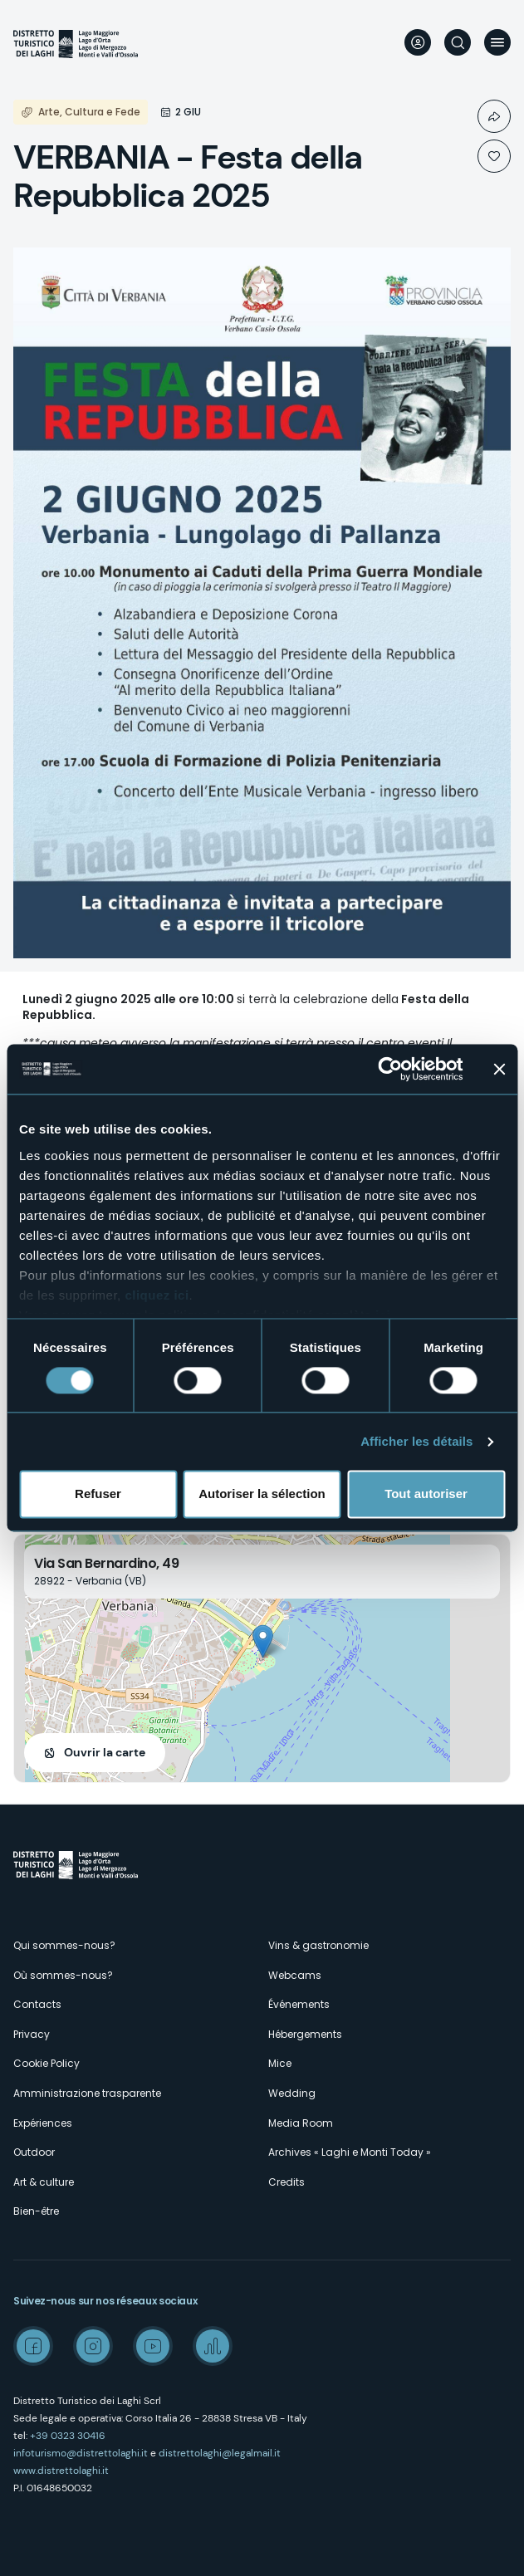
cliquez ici (157, 1295)
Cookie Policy (46, 2063)
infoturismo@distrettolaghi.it (80, 2453)
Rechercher (457, 42)
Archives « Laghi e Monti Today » (349, 2152)
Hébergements (305, 2034)
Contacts (37, 2004)
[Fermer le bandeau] (499, 1069)
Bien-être (36, 2211)
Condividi (494, 116)
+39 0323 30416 (67, 2435)
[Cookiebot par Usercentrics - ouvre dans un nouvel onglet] (390, 1068)
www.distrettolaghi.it (61, 2470)
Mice (279, 2063)
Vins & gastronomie (318, 1945)
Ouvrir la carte (104, 1752)
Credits (286, 2182)
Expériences (42, 2123)
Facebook (33, 2346)
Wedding (292, 2093)
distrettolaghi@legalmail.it (220, 2453)
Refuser (98, 1494)
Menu (497, 42)
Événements (299, 2004)
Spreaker (213, 2346)
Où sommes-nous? (63, 1975)
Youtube (153, 2346)
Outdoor (34, 2152)
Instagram (93, 2346)
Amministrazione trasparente (87, 2093)
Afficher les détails (416, 1441)
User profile (417, 42)
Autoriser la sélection (262, 1494)
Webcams (294, 1975)
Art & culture (43, 2182)
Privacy (31, 2034)
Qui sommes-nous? (64, 1945)
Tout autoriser (426, 1494)
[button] (262, 1641)
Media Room (300, 2123)
